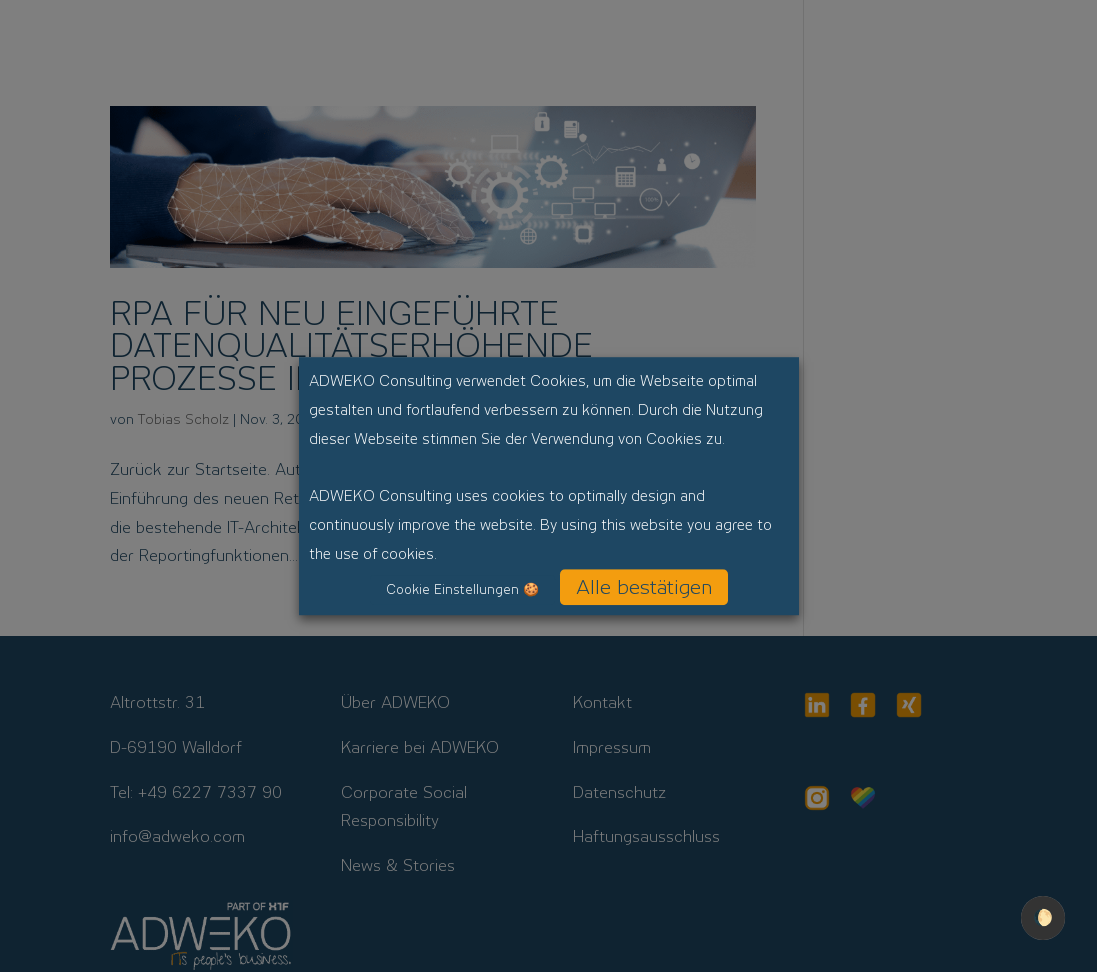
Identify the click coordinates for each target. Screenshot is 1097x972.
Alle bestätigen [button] (644, 587)
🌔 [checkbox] (1043, 917)
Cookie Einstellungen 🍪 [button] (462, 589)
